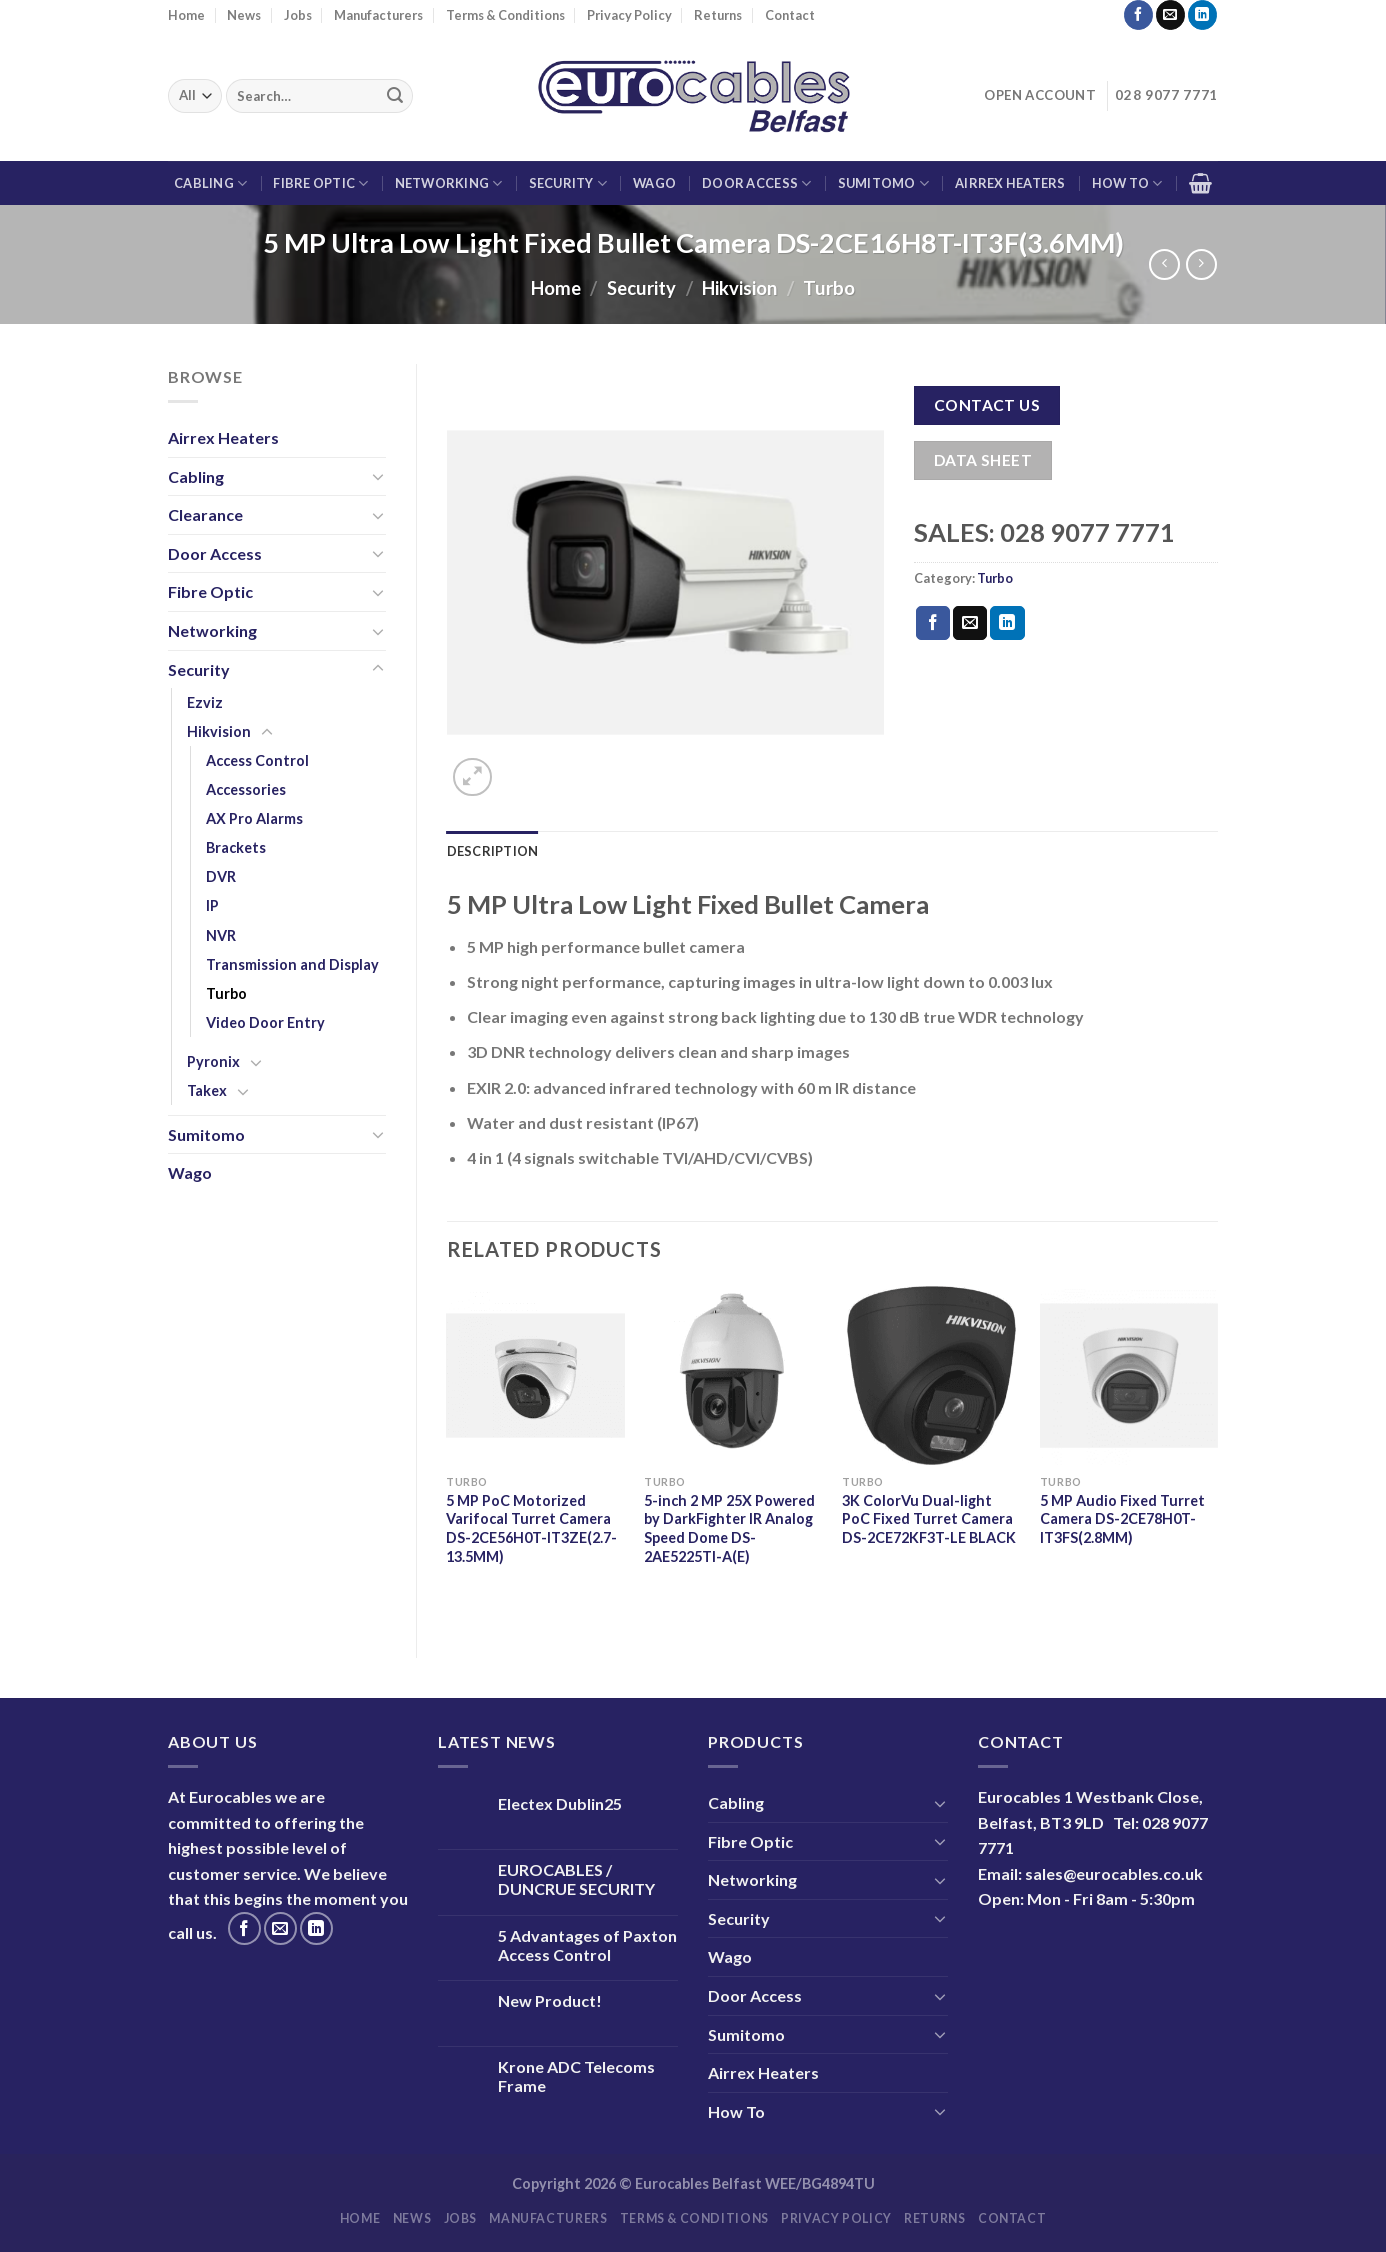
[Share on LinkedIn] (1007, 623)
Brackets (236, 847)
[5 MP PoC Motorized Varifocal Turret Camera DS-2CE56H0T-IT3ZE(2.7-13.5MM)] (535, 1375)
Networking (449, 183)
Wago (654, 183)
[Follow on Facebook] (1138, 15)
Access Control (257, 760)
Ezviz (205, 702)
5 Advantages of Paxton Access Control (587, 1945)
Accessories (246, 789)
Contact (790, 15)
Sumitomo (884, 183)
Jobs (298, 15)
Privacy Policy (629, 15)
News (244, 15)
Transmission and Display (292, 964)
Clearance (205, 514)
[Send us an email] (1170, 15)
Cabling (210, 183)
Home (186, 15)
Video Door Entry (265, 1022)
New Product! (550, 2000)
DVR (221, 876)
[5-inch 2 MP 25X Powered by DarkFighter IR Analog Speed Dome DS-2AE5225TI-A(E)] (733, 1375)
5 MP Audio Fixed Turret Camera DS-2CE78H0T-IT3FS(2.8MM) (1122, 1519)
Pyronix (213, 1061)
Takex (207, 1090)
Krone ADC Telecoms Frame (576, 2076)
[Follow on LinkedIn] (1202, 15)
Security (568, 183)
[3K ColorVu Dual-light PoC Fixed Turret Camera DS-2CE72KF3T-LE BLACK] (931, 1375)
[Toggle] (378, 476)
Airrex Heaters (1010, 183)
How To (1127, 183)
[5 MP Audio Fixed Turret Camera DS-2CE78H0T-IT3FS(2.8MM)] (1129, 1375)
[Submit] (395, 96)
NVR (221, 935)
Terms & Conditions (505, 15)
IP (212, 905)
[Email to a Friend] (970, 623)
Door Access (756, 183)
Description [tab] (493, 851)
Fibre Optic (320, 183)
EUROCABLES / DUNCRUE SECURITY (576, 1879)
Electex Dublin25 (560, 1803)
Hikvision (739, 288)
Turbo (829, 288)
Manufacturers (378, 15)
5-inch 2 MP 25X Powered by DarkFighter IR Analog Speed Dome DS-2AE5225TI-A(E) (729, 1528)
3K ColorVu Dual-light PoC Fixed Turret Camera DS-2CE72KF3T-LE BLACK (929, 1519)
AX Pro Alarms (254, 818)
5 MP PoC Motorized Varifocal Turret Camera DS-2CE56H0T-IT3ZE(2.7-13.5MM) (531, 1528)
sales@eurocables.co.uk (1114, 1873)
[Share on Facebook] (933, 623)
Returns (718, 15)
